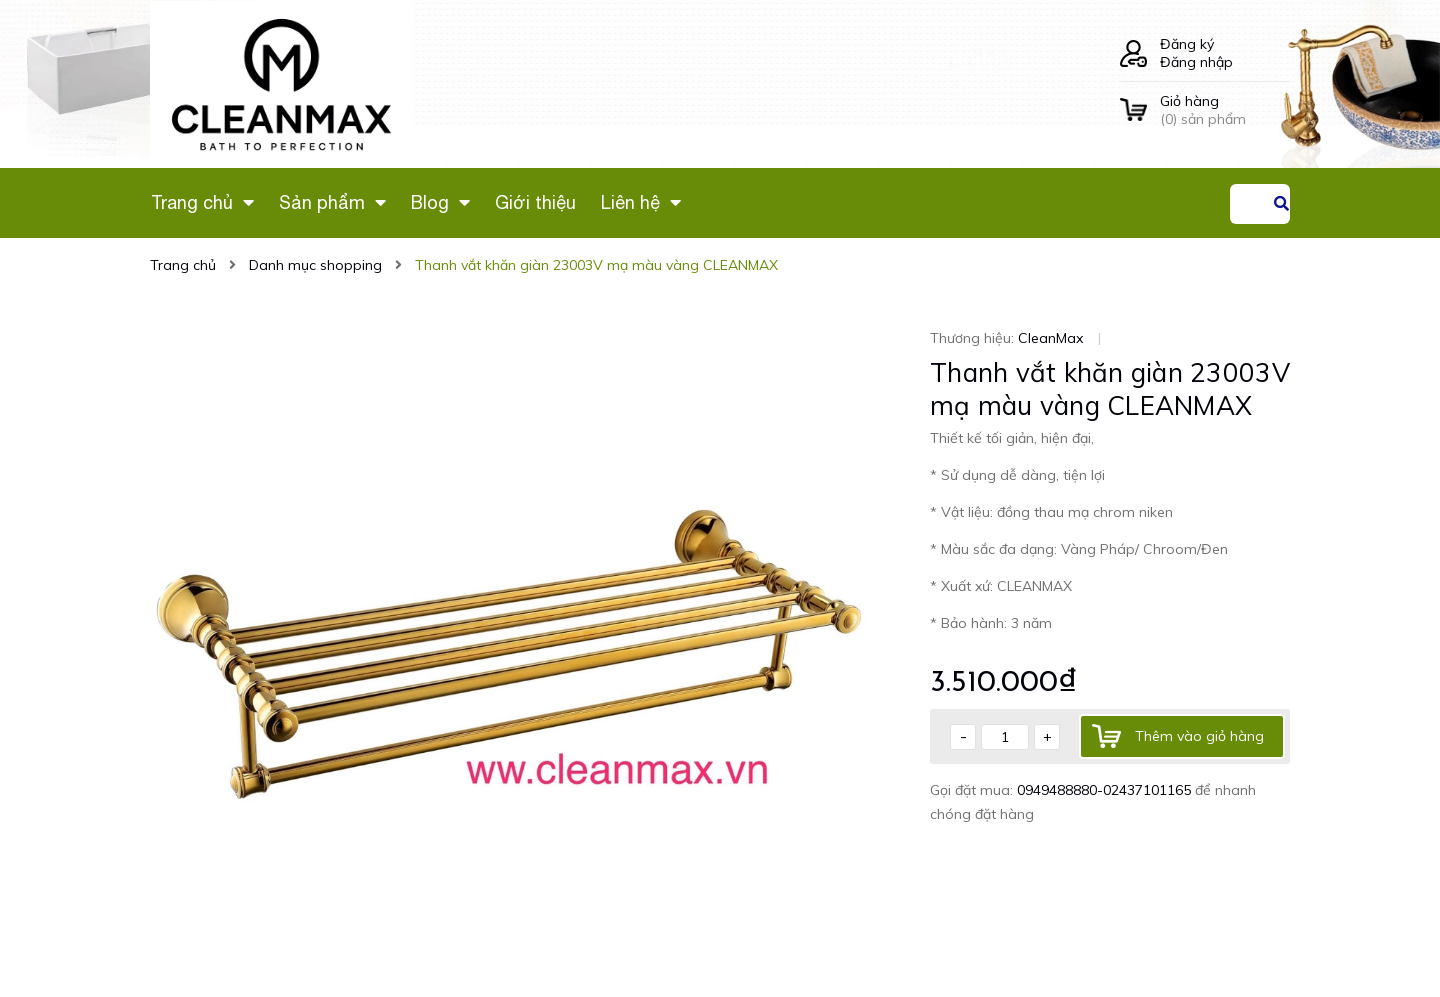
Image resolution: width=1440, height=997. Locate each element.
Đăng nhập (1196, 62)
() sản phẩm (1225, 110)
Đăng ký (1187, 44)
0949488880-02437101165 (1106, 790)
